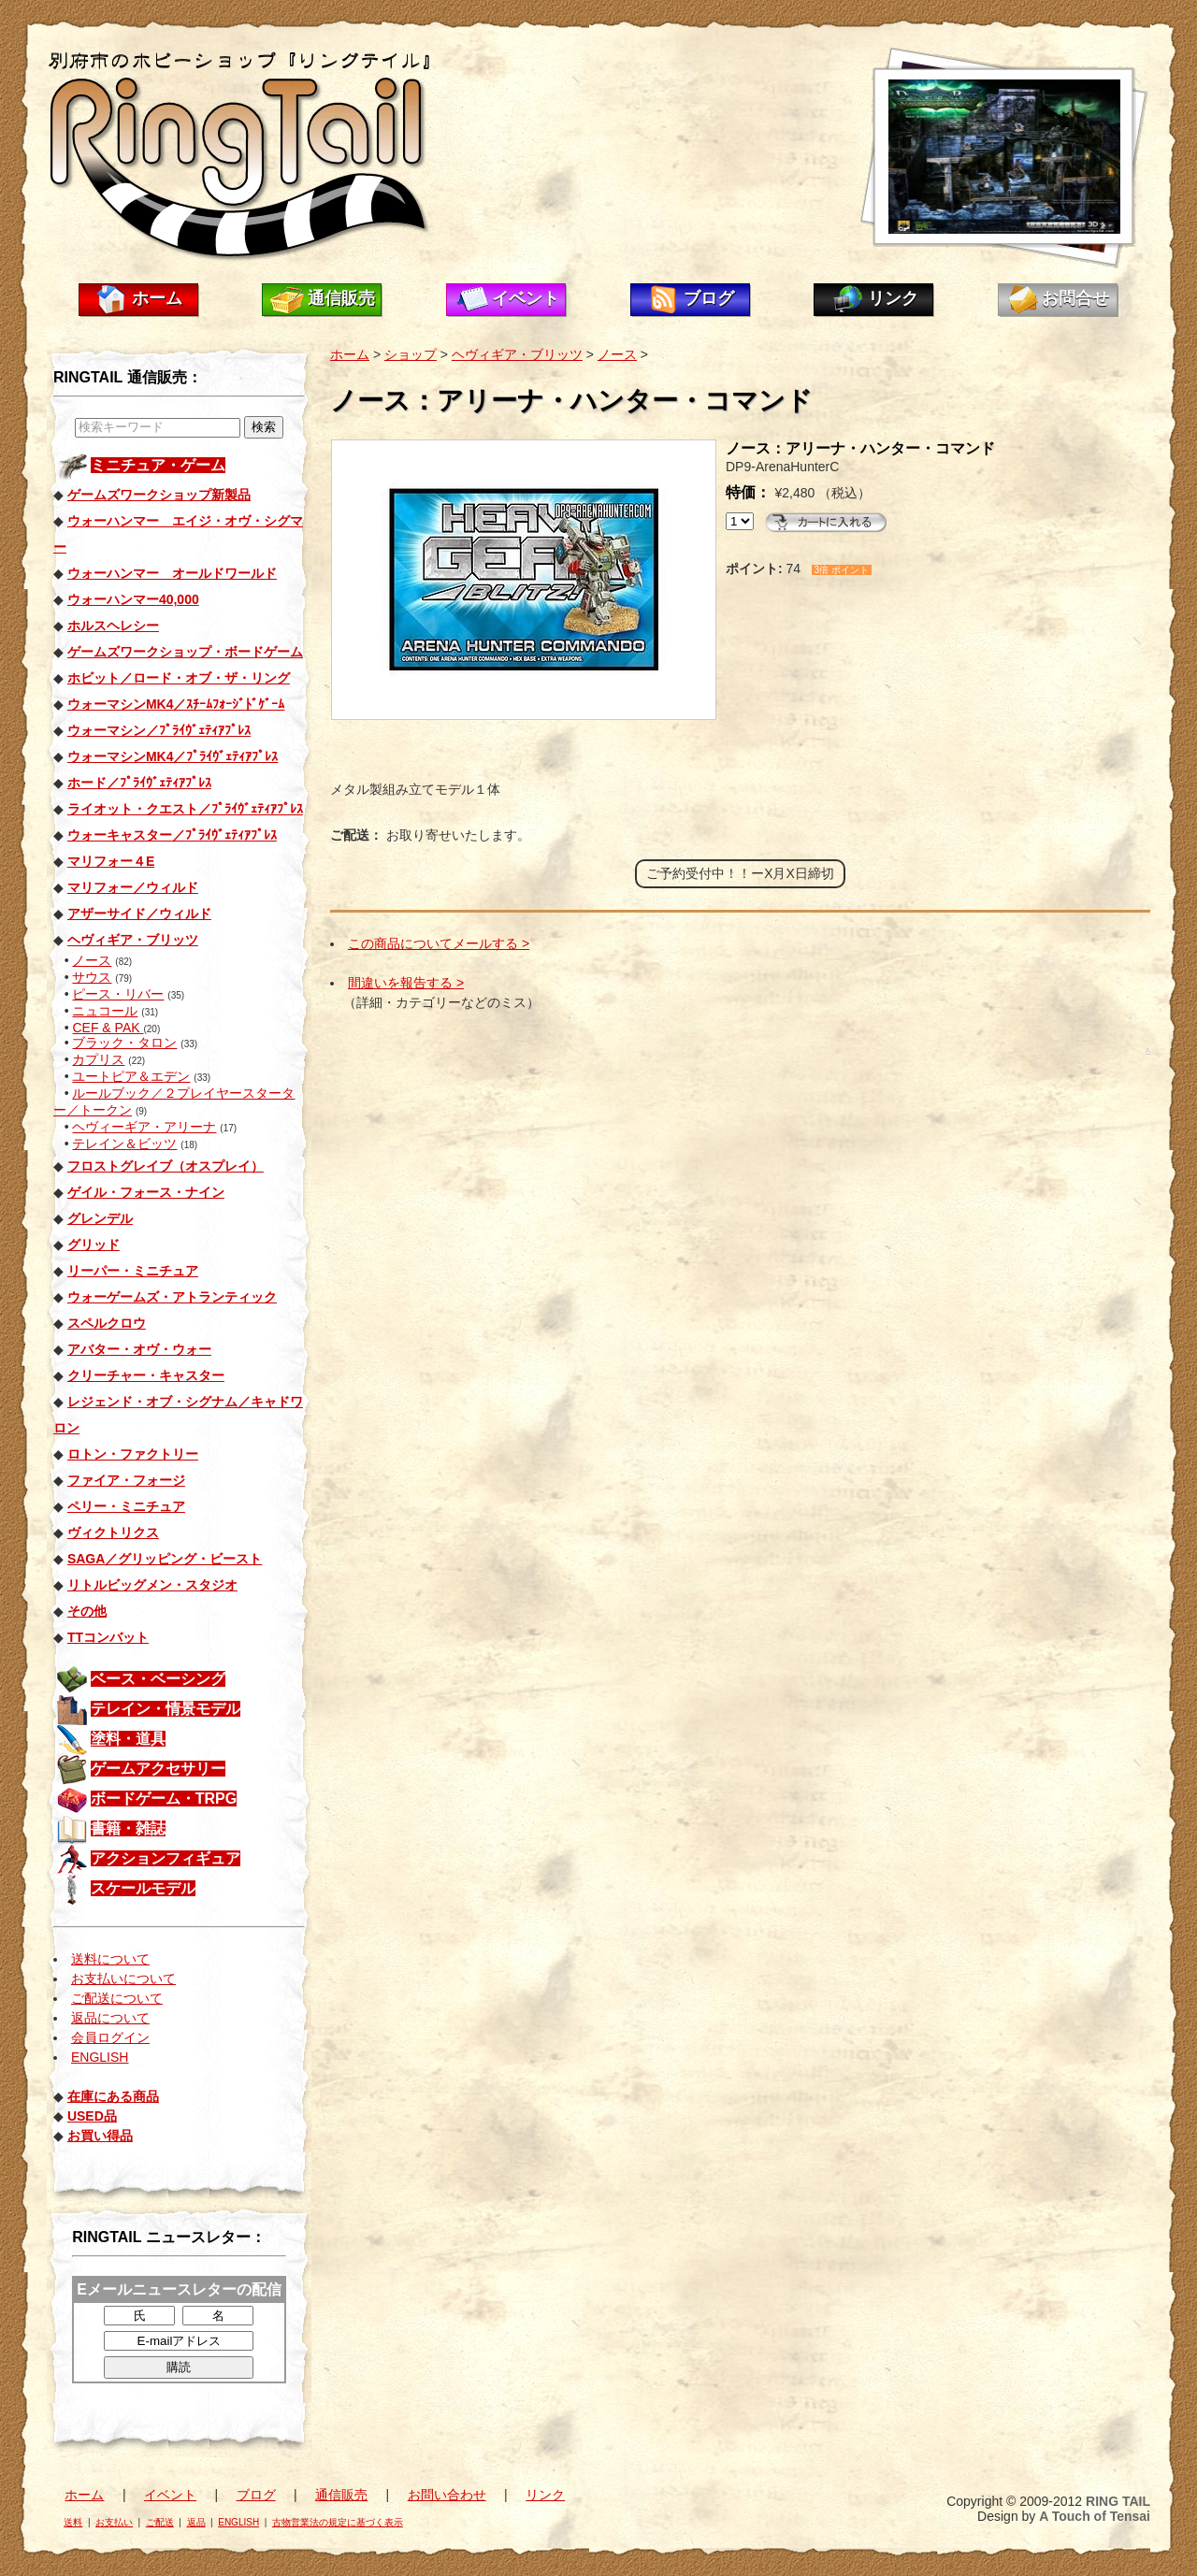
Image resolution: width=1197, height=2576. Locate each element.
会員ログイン (110, 2037)
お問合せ (1075, 298)
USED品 (92, 2115)
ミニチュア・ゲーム (158, 465)
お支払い (114, 2522)
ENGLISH (99, 2057)
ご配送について (117, 1998)
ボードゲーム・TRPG (164, 1798)
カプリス (98, 1059)
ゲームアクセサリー (158, 1769)
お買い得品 (100, 2135)
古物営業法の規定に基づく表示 (337, 2522)
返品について (110, 2017)
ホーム (157, 298)
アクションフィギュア (165, 1858)
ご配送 (160, 2522)
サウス (91, 977)
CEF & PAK (107, 1027)
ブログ (709, 298)
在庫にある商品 (113, 2096)
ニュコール (104, 1010)
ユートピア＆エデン (131, 1076)
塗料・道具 (128, 1739)
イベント (525, 298)
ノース (91, 960)
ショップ (410, 354)
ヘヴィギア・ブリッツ (517, 354)
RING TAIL (1118, 2501)
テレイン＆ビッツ (124, 1143)
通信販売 (341, 298)
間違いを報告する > (406, 982)
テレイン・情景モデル (165, 1709)
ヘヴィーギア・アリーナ (144, 1126)
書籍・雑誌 (128, 1828)
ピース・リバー (118, 993)
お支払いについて (123, 1978)
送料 (73, 2522)
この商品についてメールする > (438, 943)
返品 (196, 2522)
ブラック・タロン (124, 1042)
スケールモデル (143, 1888)
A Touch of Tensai (1094, 2516)
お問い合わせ (447, 2494)
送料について (110, 1958)
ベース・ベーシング (158, 1679)
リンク (893, 298)
